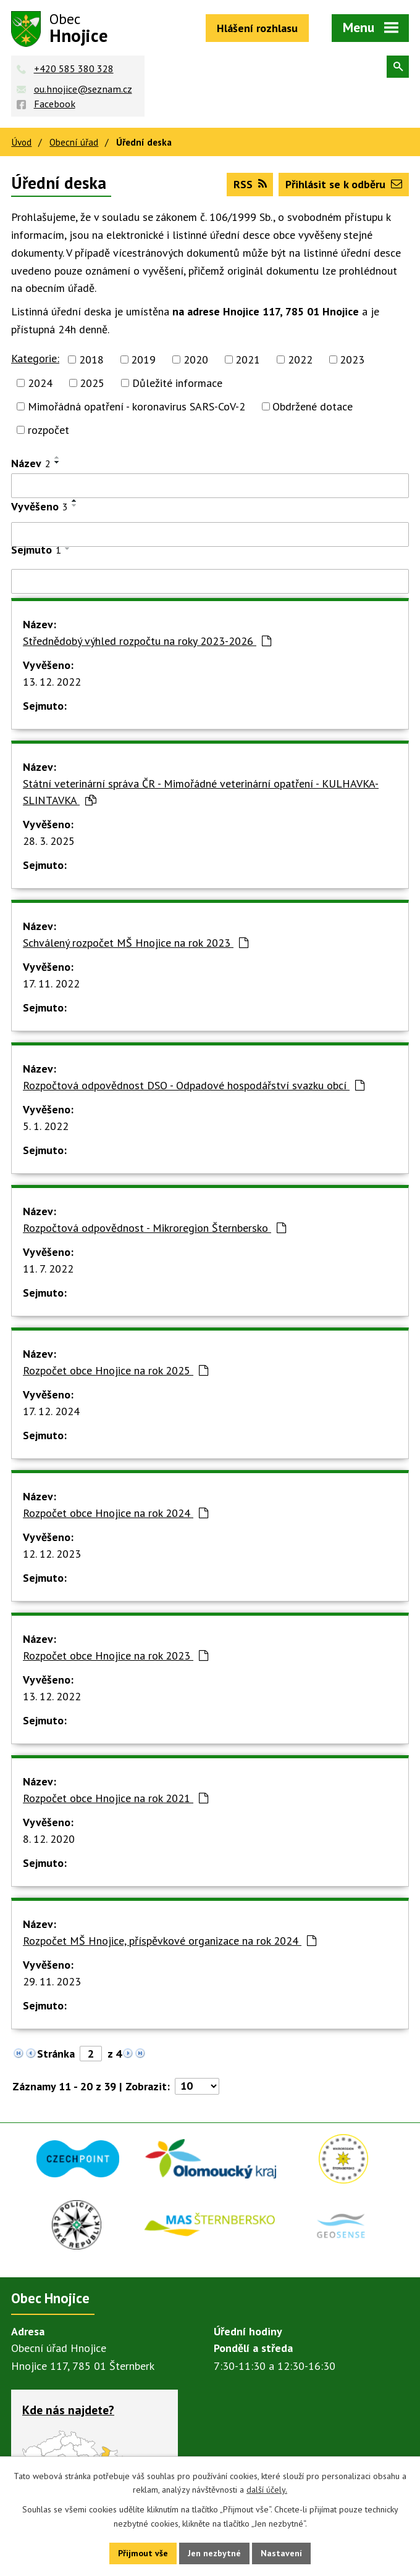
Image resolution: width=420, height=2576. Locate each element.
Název (31, 463)
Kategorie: (35, 358)
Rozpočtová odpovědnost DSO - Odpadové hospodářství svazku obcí (193, 1085)
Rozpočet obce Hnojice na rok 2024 (115, 1513)
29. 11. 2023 (52, 1981)
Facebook (54, 104)
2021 (247, 359)
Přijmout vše (143, 2553)
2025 (92, 383)
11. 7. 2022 (48, 1268)
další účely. (266, 2490)
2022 (300, 359)
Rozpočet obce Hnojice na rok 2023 (115, 1655)
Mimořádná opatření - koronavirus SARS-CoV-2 (136, 406)
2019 (143, 359)
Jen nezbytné (214, 2553)
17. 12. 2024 (51, 1411)
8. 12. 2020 (49, 1839)
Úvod (21, 142)
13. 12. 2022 (52, 682)
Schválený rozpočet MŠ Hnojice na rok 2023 (135, 943)
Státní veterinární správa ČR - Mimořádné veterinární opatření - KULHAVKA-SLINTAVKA (201, 791)
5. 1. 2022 (46, 1126)
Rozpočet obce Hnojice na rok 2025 (115, 1370)
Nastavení (281, 2553)
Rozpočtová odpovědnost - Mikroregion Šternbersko (154, 1228)
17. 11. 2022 (51, 983)
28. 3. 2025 (49, 841)
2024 (40, 383)
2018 (91, 359)
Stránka (56, 2053)
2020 (195, 359)
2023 (352, 359)
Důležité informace (177, 383)
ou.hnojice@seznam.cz (83, 89)
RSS (250, 184)
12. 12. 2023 (52, 1554)
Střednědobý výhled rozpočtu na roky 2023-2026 (147, 641)
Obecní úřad (73, 142)
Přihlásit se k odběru (343, 184)
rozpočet (48, 430)
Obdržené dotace (312, 406)
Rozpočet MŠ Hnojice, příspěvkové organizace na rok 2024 (169, 1941)
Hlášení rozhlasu (257, 28)
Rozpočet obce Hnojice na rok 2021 (115, 1798)
